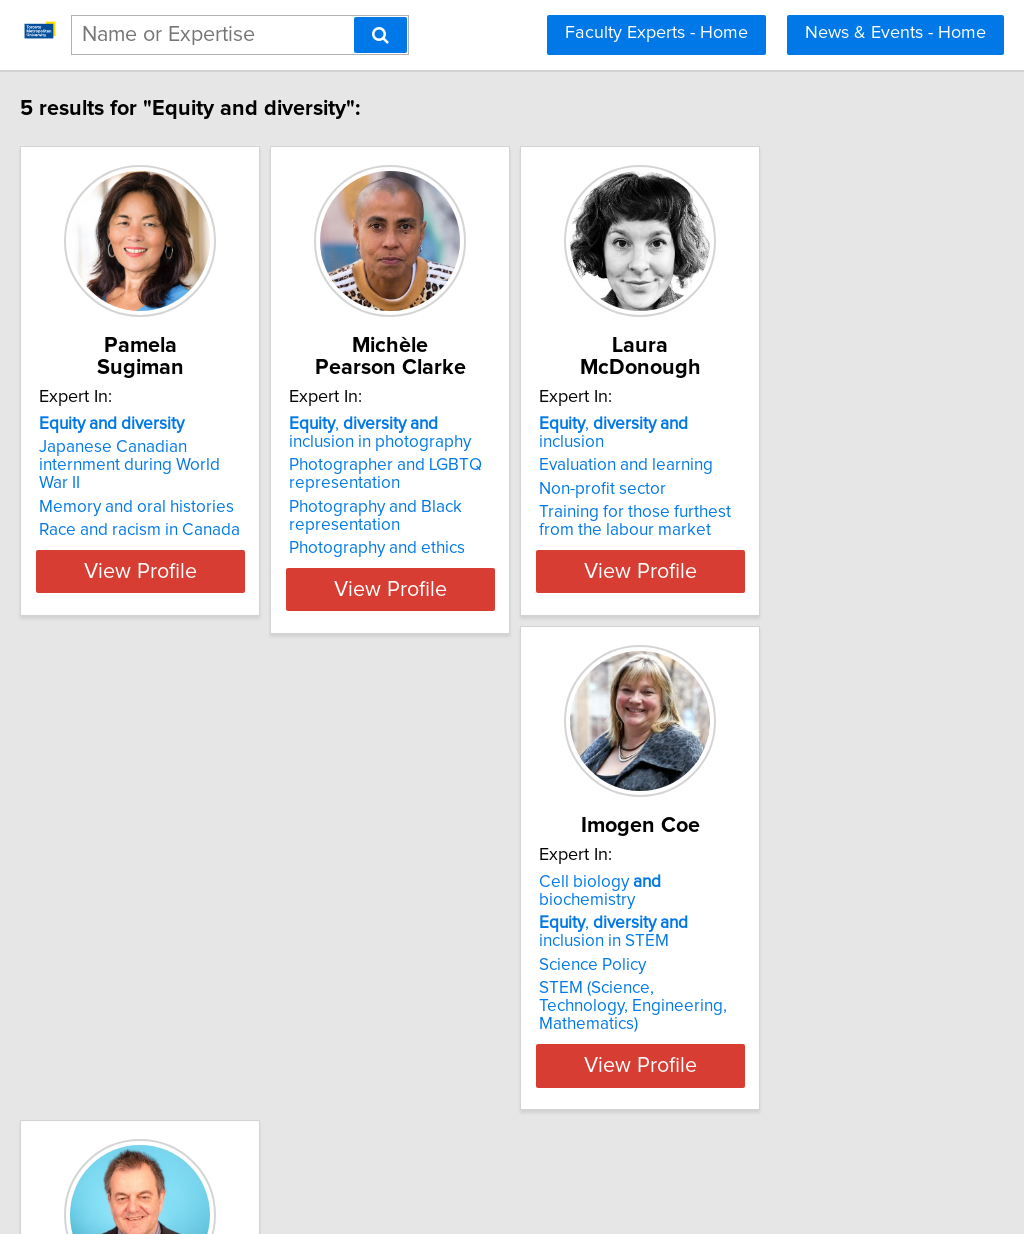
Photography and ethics (469, 548)
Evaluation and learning (768, 447)
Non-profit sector (744, 471)
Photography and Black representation (467, 516)
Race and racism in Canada (181, 512)
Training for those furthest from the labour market (796, 503)
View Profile (207, 589)
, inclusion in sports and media (498, 972)
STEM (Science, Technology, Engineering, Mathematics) (185, 1019)
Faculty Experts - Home (656, 33)
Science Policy (134, 987)
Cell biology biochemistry (192, 922)
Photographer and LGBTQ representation (477, 474)
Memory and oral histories (178, 489)
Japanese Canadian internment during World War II (197, 456)
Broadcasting (430, 1005)
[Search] (380, 35)
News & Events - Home (895, 33)
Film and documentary (463, 1028)
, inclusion (790, 424)
